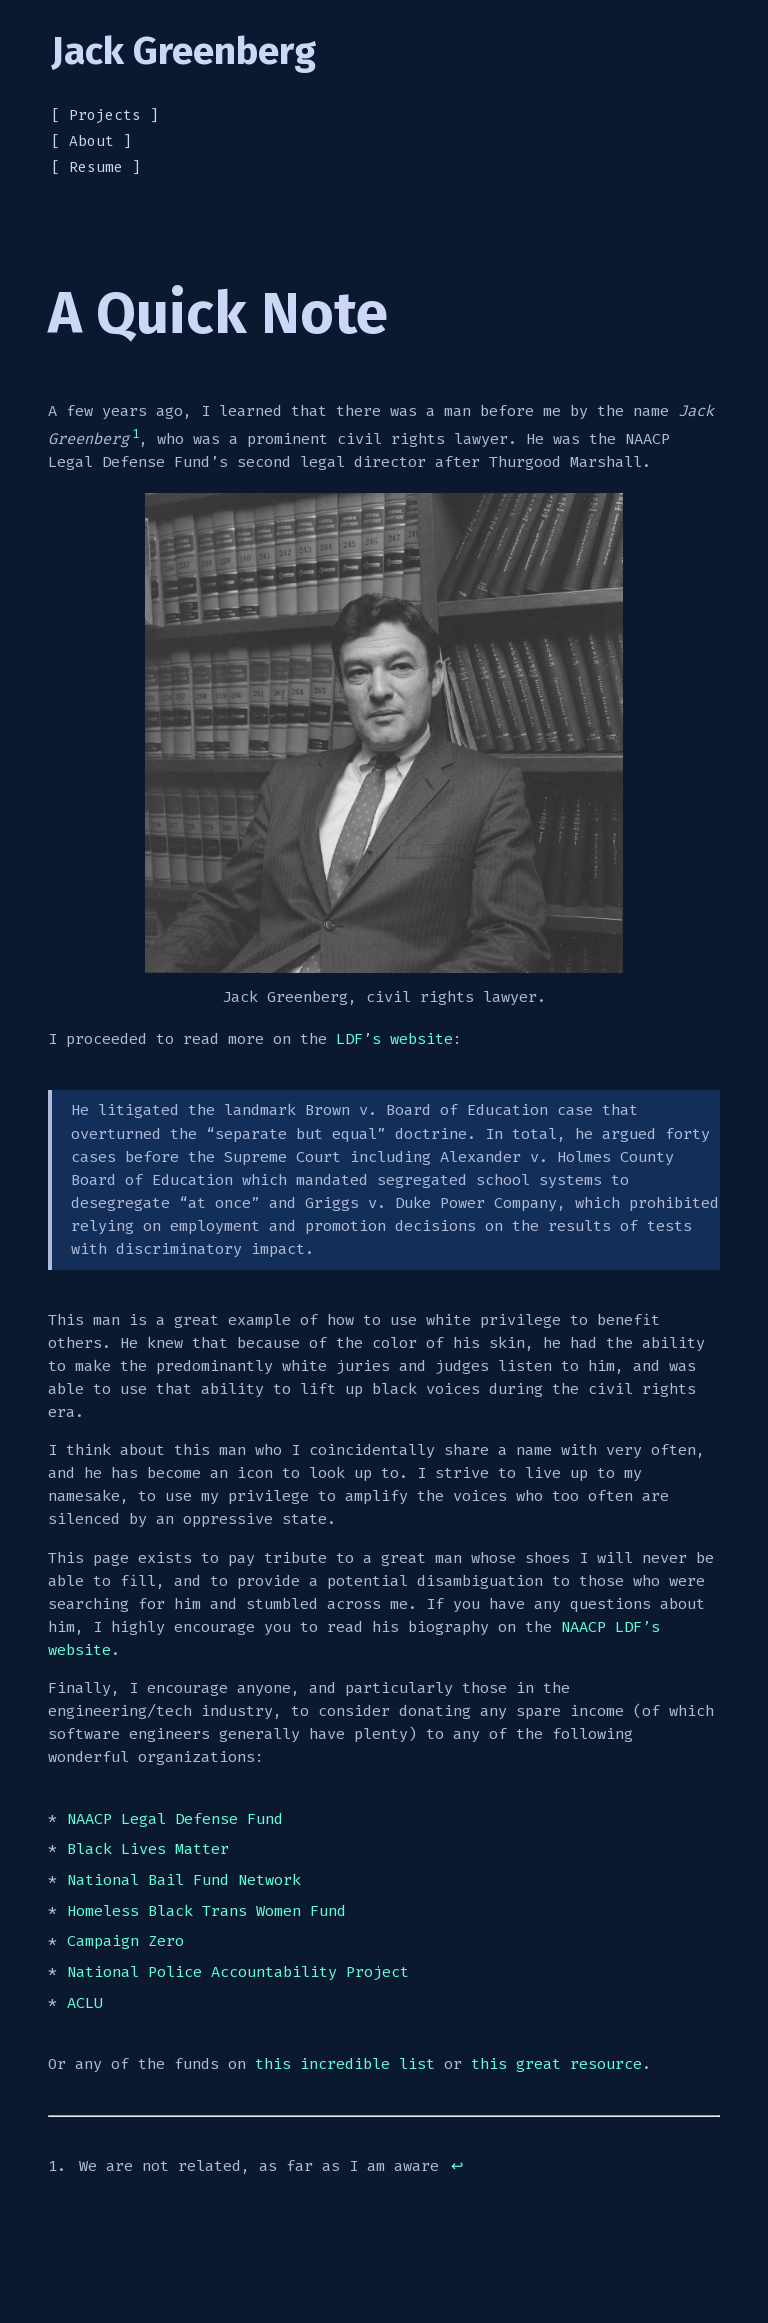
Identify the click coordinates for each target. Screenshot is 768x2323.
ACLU (85, 2003)
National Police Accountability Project (238, 1972)
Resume (96, 167)
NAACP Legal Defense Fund (175, 1819)
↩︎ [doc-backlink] (457, 2166)
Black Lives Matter (148, 1849)
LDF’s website (394, 1039)
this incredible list (345, 2064)
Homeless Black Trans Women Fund (206, 1911)
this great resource (556, 2064)
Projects (105, 115)
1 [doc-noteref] (135, 434)
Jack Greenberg (183, 51)
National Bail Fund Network (184, 1880)
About (91, 141)
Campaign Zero (125, 1942)
